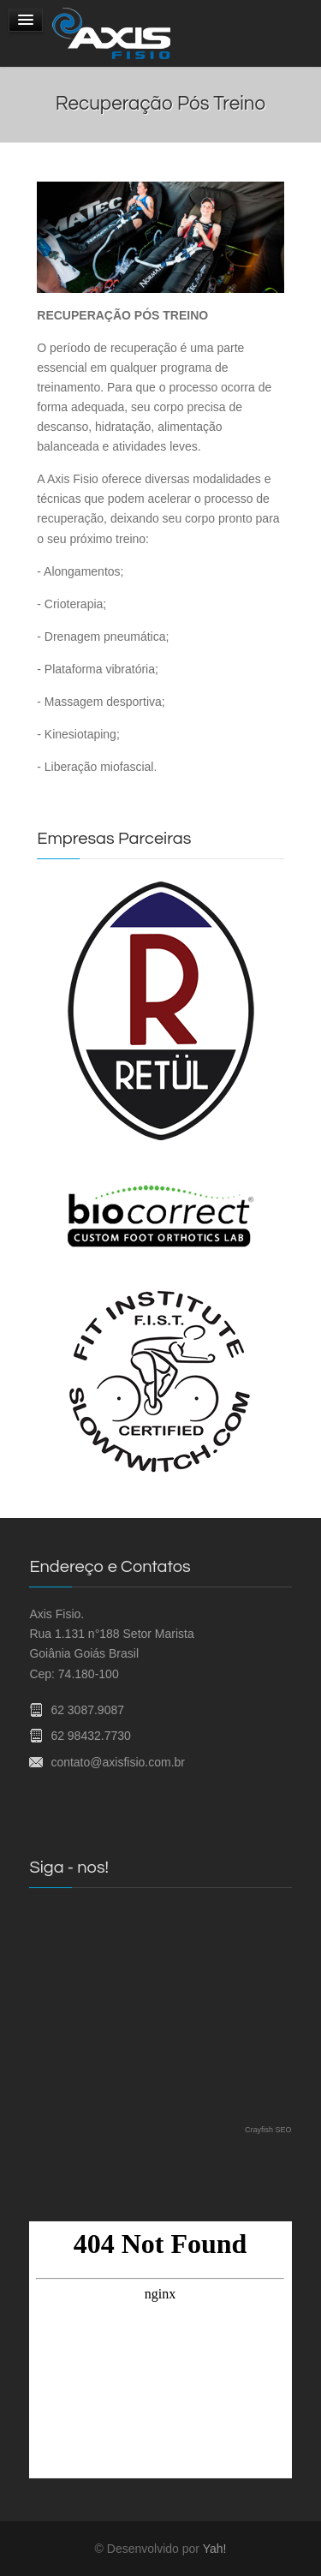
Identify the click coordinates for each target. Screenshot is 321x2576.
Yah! (215, 2548)
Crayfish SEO (268, 2129)
